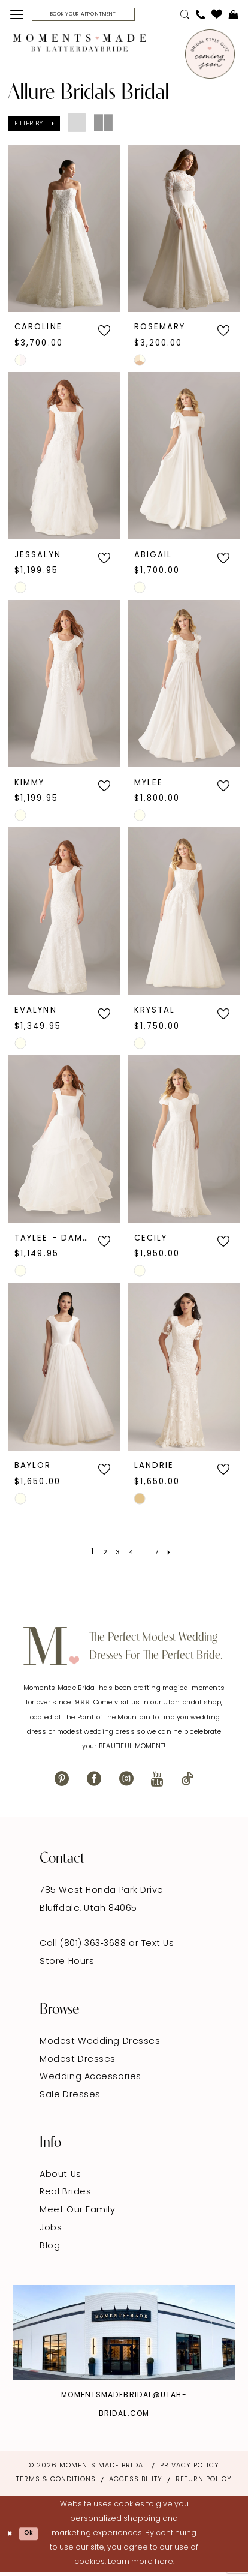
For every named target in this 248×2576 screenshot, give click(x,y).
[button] (16, 16)
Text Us (157, 1947)
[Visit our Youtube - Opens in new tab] (157, 1782)
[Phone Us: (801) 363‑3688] (200, 15)
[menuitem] (16, 16)
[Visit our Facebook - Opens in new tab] (94, 1782)
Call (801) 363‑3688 (84, 1947)
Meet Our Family (77, 2213)
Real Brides (65, 2195)
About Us (60, 2177)
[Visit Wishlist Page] (217, 16)
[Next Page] (178, 1555)
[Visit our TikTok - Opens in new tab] (187, 1782)
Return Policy (204, 2482)
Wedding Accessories (90, 2080)
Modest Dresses (78, 2062)
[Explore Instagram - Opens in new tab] (124, 2336)
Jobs (51, 2231)
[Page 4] (130, 1555)
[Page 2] (98, 1555)
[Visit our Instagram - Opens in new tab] (126, 1782)
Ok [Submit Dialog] (35, 2537)
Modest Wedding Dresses (100, 2044)
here (164, 2565)
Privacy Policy (189, 2469)
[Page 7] (162, 1555)
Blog (50, 2249)
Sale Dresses (70, 2098)
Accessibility (135, 2482)
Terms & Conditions (56, 2482)
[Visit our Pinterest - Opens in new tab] (61, 1782)
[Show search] (185, 15)
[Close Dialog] (11, 2537)
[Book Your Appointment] (99, 16)
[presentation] (64, 231)
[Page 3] (113, 1555)
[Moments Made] (79, 46)
